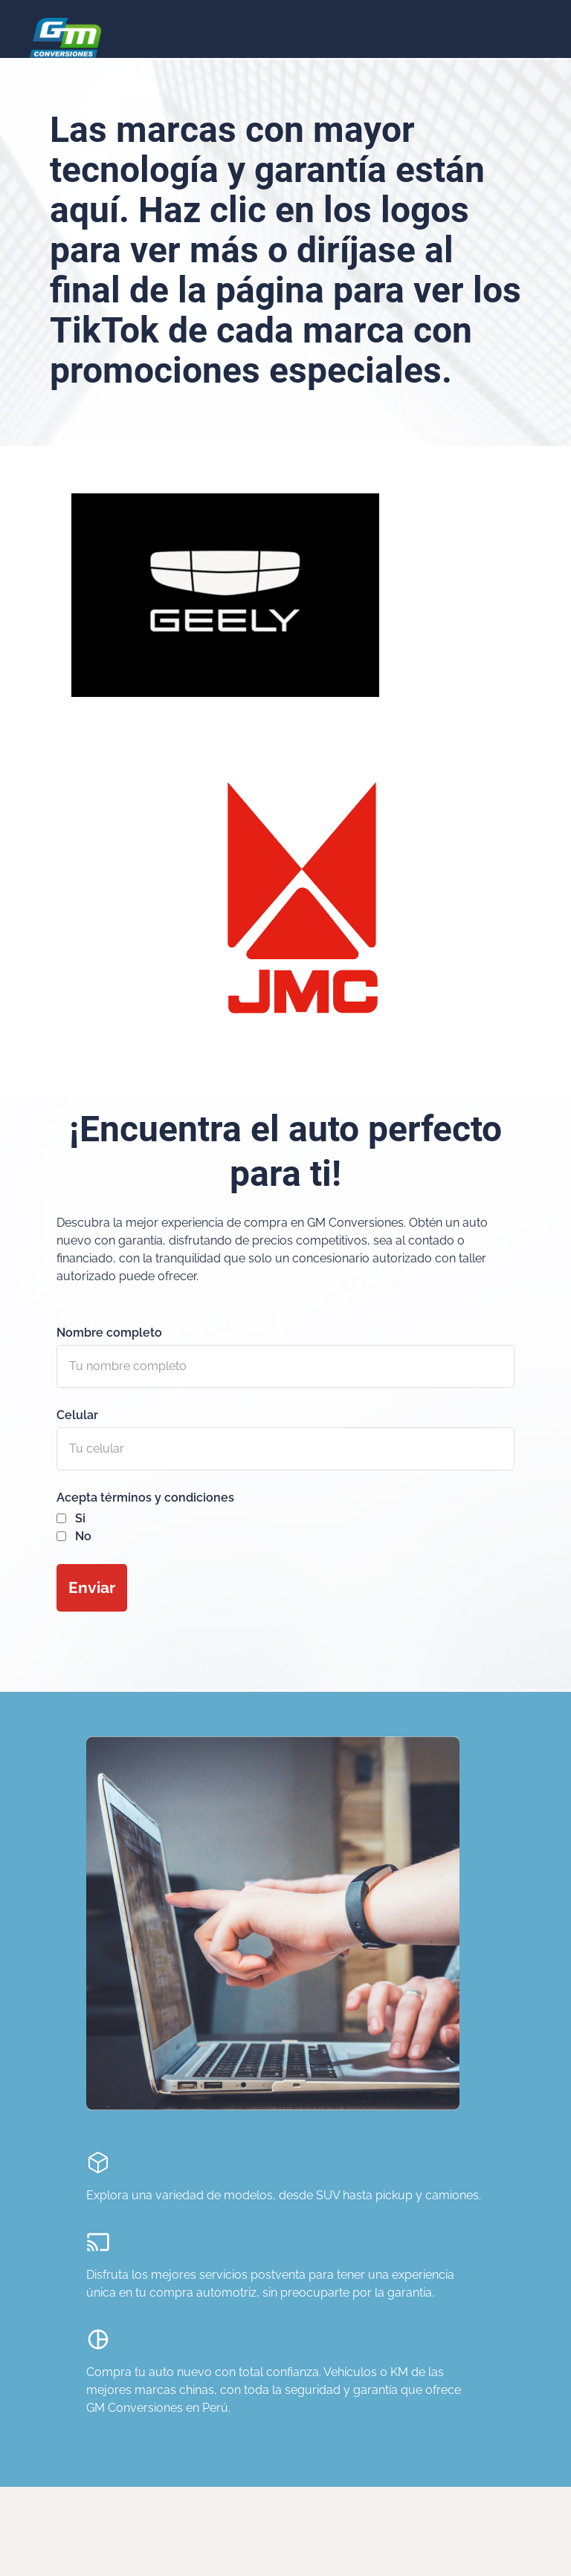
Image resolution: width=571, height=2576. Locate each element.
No (83, 1536)
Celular (77, 1415)
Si (80, 1518)
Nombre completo (109, 1333)
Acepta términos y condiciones (145, 1497)
